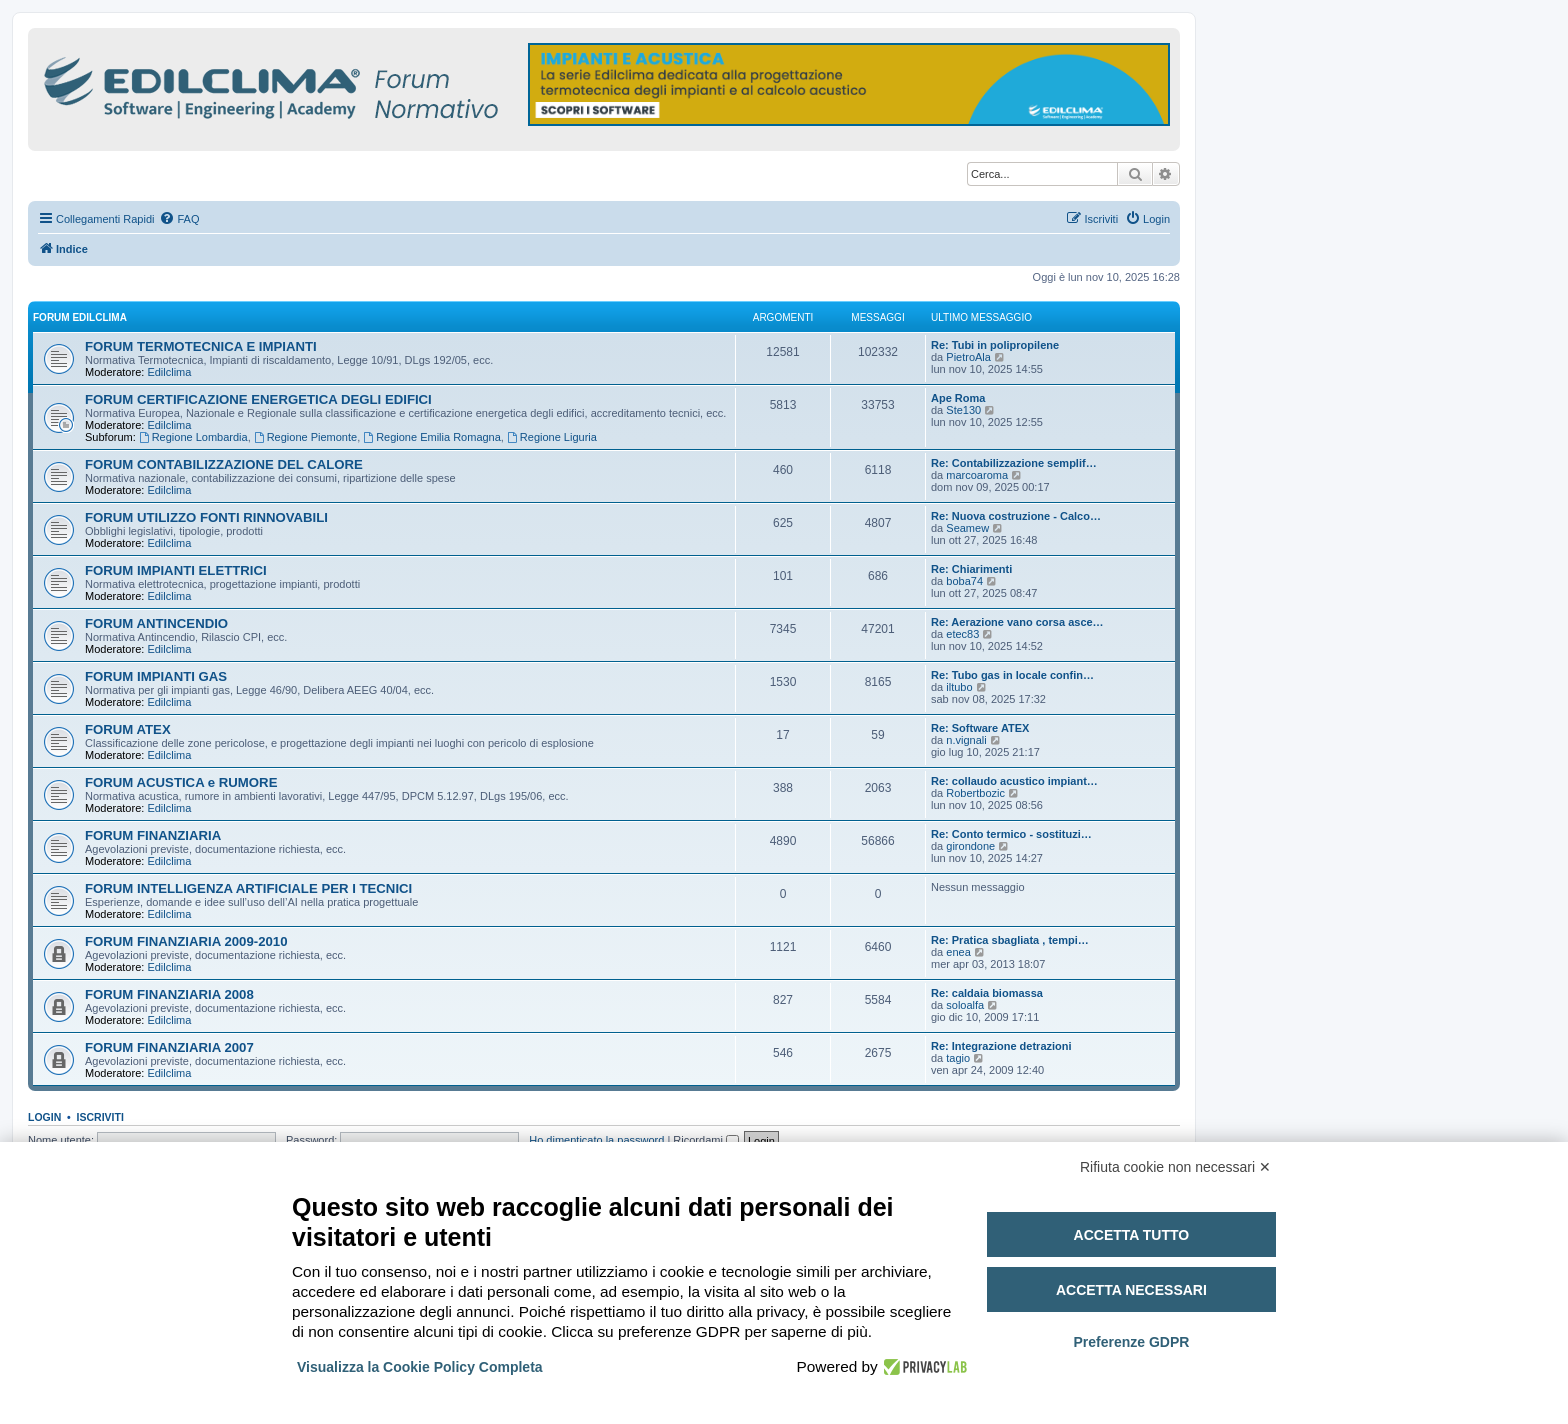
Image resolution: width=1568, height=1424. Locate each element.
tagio (958, 1058)
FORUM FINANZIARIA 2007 (169, 1047)
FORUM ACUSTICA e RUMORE (181, 782)
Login (44, 1117)
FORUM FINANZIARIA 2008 (169, 994)
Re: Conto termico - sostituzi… (1011, 834)
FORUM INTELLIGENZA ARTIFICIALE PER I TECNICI (248, 888)
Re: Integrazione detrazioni (1001, 1046)
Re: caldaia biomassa (987, 993)
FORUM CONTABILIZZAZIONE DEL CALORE (224, 464)
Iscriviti (100, 1117)
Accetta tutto (1132, 1235)
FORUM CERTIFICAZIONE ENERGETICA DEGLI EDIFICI (258, 399)
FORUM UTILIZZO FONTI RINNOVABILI (206, 517)
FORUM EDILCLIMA (80, 317)
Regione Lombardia (193, 437)
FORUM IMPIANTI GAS (156, 676)
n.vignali (966, 740)
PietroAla (968, 357)
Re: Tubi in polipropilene (995, 345)
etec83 (962, 634)
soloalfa (965, 1005)
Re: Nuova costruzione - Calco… (1016, 516)
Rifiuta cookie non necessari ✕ (1175, 1167)
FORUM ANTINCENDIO (156, 623)
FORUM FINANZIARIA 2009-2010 (186, 941)
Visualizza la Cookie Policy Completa (420, 1367)
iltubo (959, 687)
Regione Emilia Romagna (432, 437)
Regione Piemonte (305, 437)
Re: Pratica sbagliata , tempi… (1010, 940)
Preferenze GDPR (1131, 1342)
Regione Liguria (552, 437)
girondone (970, 846)
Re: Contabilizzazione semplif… (1014, 463)
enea (958, 952)
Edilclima (169, 372)
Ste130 (963, 410)
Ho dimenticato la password (596, 1140)
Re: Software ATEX (980, 728)
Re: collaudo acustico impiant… (1014, 781)
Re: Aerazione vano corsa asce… (1017, 622)
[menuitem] (179, 219)
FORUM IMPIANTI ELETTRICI (176, 570)
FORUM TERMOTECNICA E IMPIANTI (201, 346)
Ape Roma (958, 398)
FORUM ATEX (128, 729)
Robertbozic (975, 793)
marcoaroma (977, 475)
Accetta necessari (1131, 1290)
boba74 (964, 581)
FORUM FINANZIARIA (153, 835)
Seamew (967, 528)
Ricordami (706, 1140)
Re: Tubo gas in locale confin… (1012, 675)
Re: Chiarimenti (971, 569)
